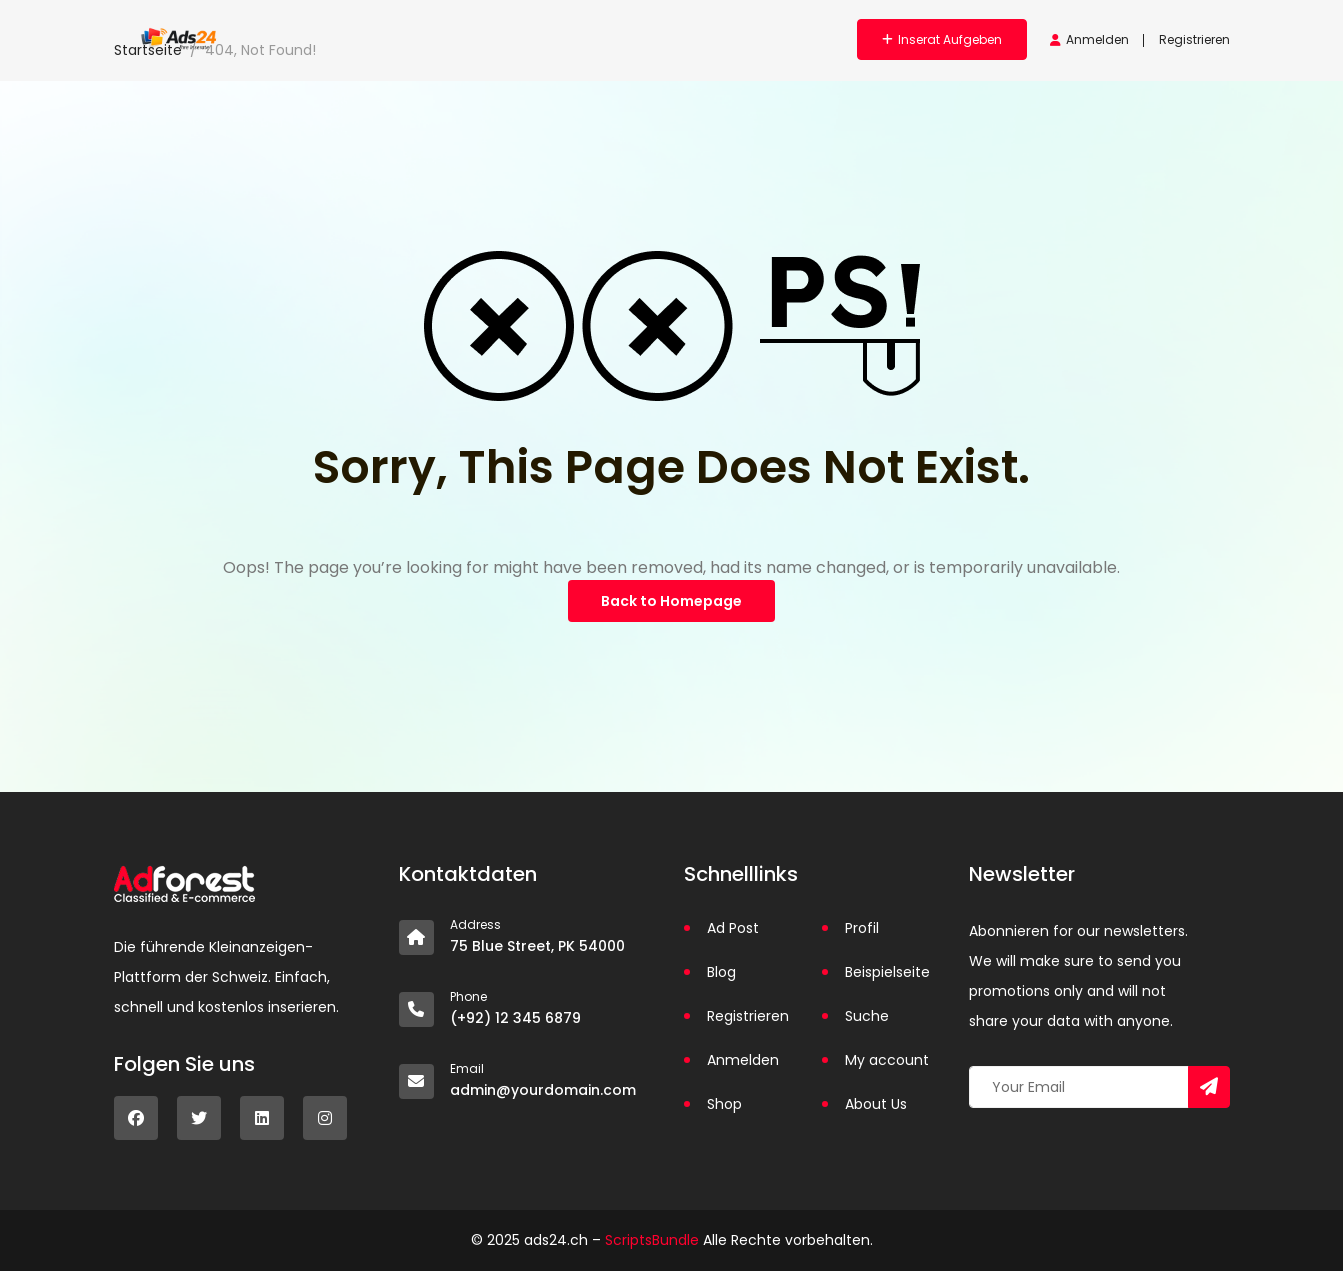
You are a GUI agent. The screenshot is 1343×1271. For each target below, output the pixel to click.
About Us (876, 1104)
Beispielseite (887, 972)
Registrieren (1194, 39)
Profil (862, 928)
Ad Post (733, 928)
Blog (721, 972)
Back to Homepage (671, 601)
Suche (867, 1016)
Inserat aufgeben (942, 39)
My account (887, 1060)
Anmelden (1089, 39)
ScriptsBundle (652, 1240)
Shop (724, 1104)
